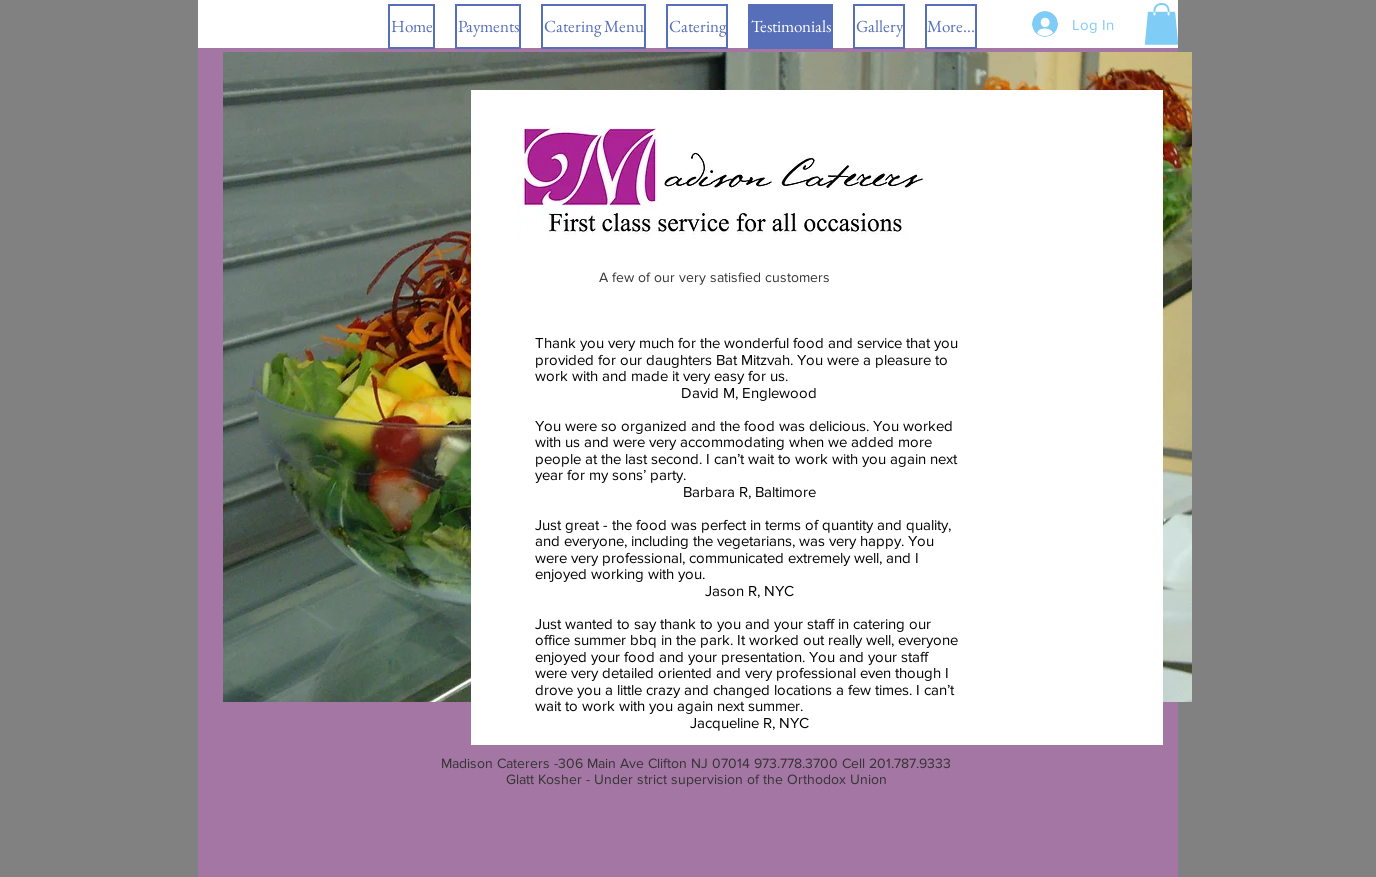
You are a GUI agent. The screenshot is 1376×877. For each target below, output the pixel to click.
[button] (697, 26)
